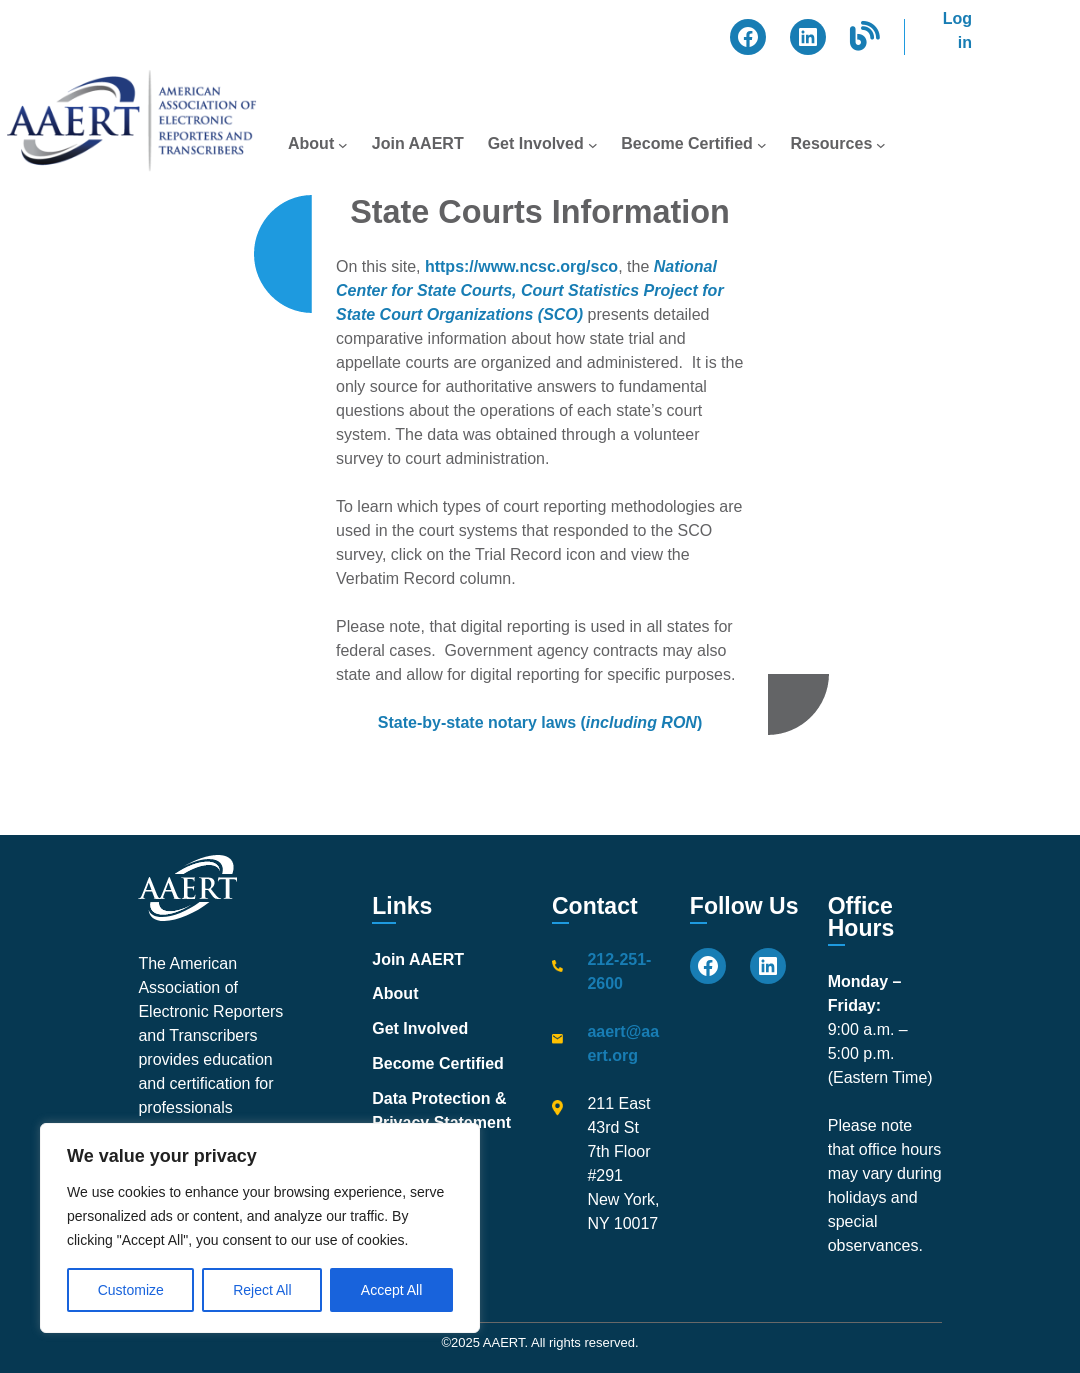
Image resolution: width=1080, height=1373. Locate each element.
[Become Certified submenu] (762, 144)
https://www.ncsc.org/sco (521, 266)
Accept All (391, 1290)
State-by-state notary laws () (540, 722)
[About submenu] (343, 144)
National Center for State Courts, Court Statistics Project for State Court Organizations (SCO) (530, 290)
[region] (260, 1228)
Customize (131, 1290)
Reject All (262, 1290)
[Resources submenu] (881, 144)
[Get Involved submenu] (593, 144)
